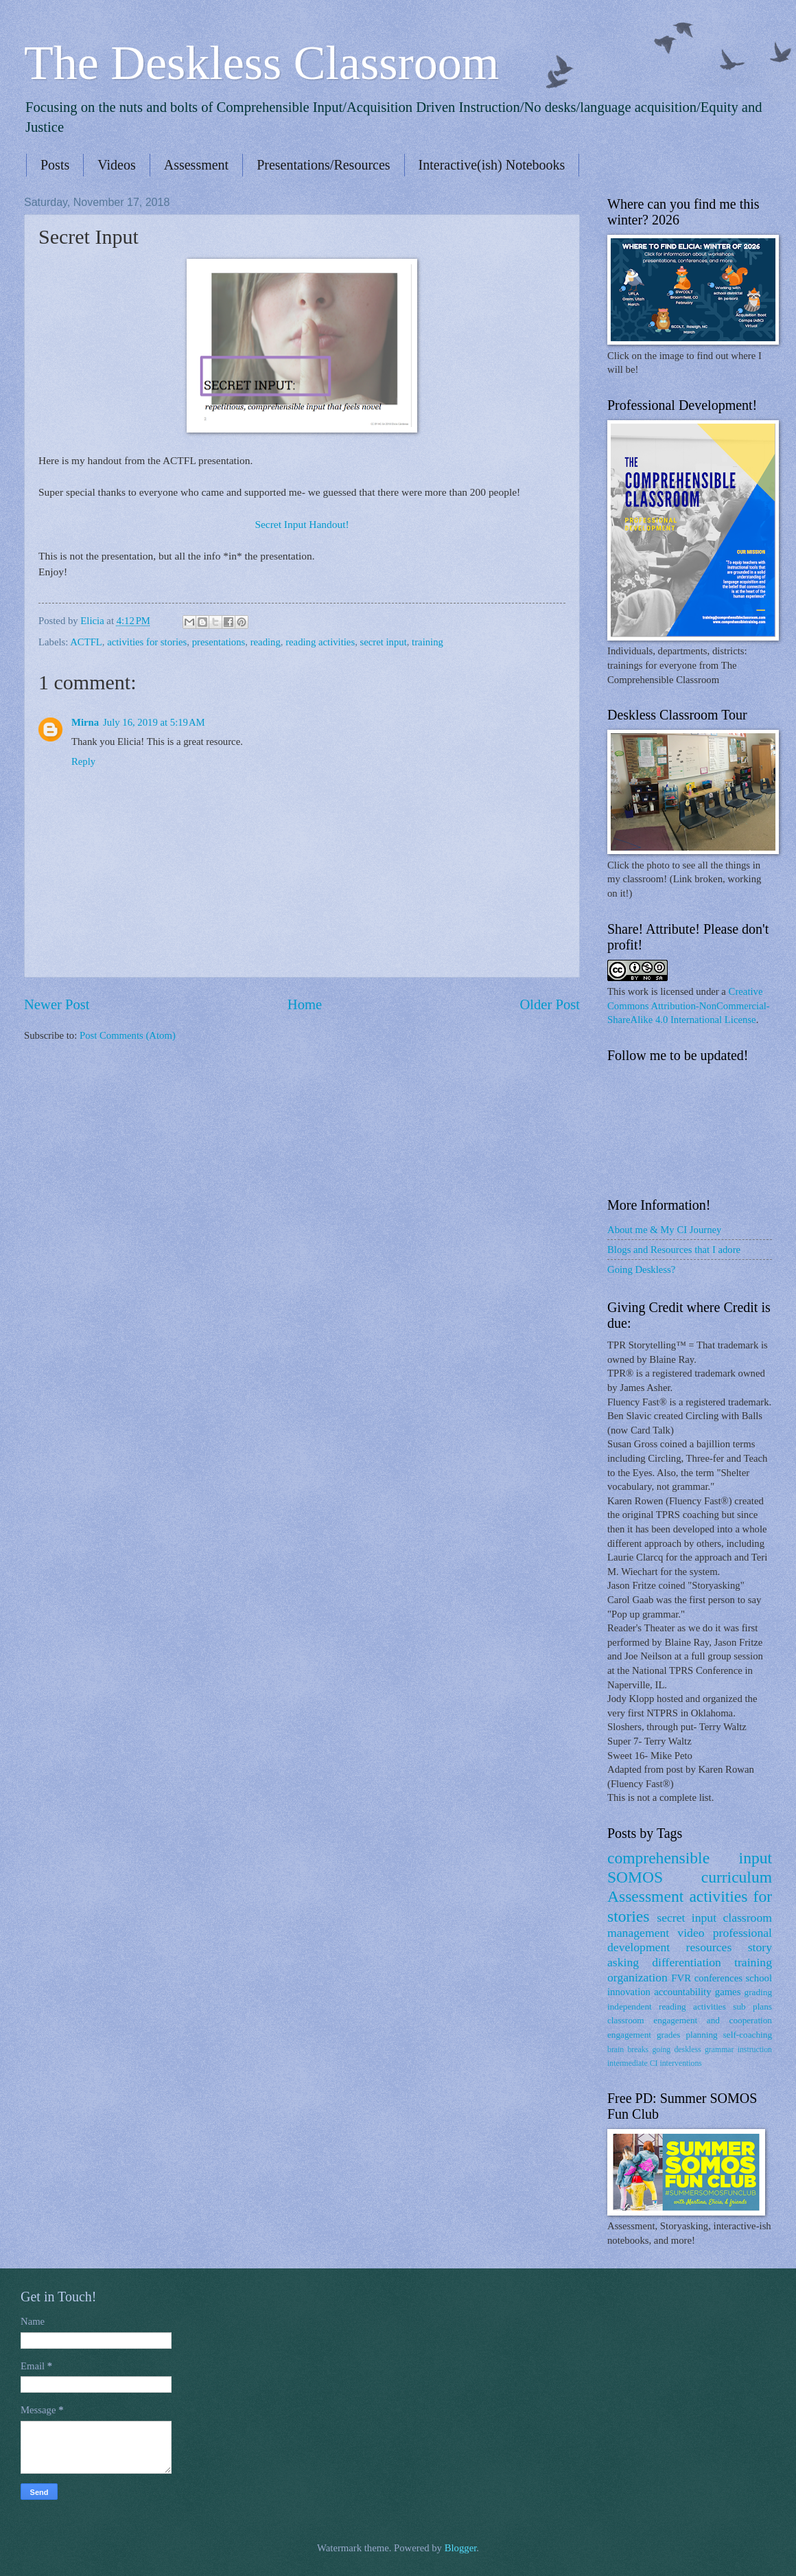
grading (758, 1992)
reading (265, 641)
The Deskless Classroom (261, 62)
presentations (219, 641)
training (427, 641)
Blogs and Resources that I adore (673, 1249)
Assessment (196, 164)
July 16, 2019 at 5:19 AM (154, 722)
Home (305, 1004)
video (690, 1933)
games (728, 1991)
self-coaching (747, 2034)
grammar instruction (738, 2049)
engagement (629, 2034)
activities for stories (147, 641)
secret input (383, 641)
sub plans (752, 2006)
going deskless (676, 2049)
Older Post (549, 1004)
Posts (54, 164)
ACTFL (86, 641)
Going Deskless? (641, 1269)
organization (637, 1977)
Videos (116, 164)
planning (701, 2034)
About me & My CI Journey (664, 1229)
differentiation (686, 1962)
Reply (83, 761)
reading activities (320, 641)
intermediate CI (632, 2063)
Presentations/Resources (323, 164)
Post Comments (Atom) (128, 1035)
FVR (681, 1978)
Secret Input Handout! (302, 524)
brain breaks (627, 2049)
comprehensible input (689, 1858)
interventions (680, 2063)
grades (669, 2034)
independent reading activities (666, 2006)
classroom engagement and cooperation (689, 2020)
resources (709, 1947)
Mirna (85, 722)
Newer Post (57, 1004)
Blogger (461, 2547)
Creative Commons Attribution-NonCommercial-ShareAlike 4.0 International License (688, 1005)
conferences (718, 1978)
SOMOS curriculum (689, 1877)
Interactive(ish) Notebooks (492, 164)
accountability (682, 1991)
